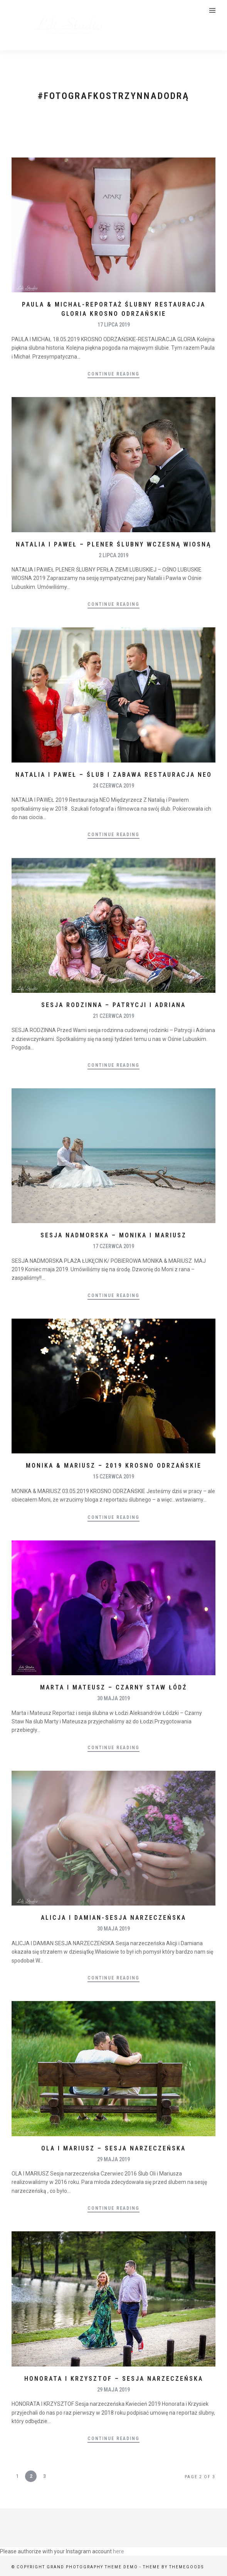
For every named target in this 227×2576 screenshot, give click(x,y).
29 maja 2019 (113, 2159)
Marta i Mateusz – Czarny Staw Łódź (113, 1687)
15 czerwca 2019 (113, 1476)
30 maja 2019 (113, 1698)
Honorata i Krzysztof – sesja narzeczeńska (113, 2378)
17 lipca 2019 (114, 325)
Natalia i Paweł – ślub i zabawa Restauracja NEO (113, 774)
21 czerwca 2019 (113, 1016)
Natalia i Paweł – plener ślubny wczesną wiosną (113, 544)
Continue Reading (113, 374)
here (118, 2551)
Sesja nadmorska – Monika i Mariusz (113, 1235)
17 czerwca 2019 (113, 1246)
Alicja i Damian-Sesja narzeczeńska (113, 1917)
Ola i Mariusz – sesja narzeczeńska (113, 2148)
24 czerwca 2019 (113, 786)
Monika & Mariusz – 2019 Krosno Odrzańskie (114, 1465)
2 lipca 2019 (113, 555)
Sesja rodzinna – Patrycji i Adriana (113, 1005)
